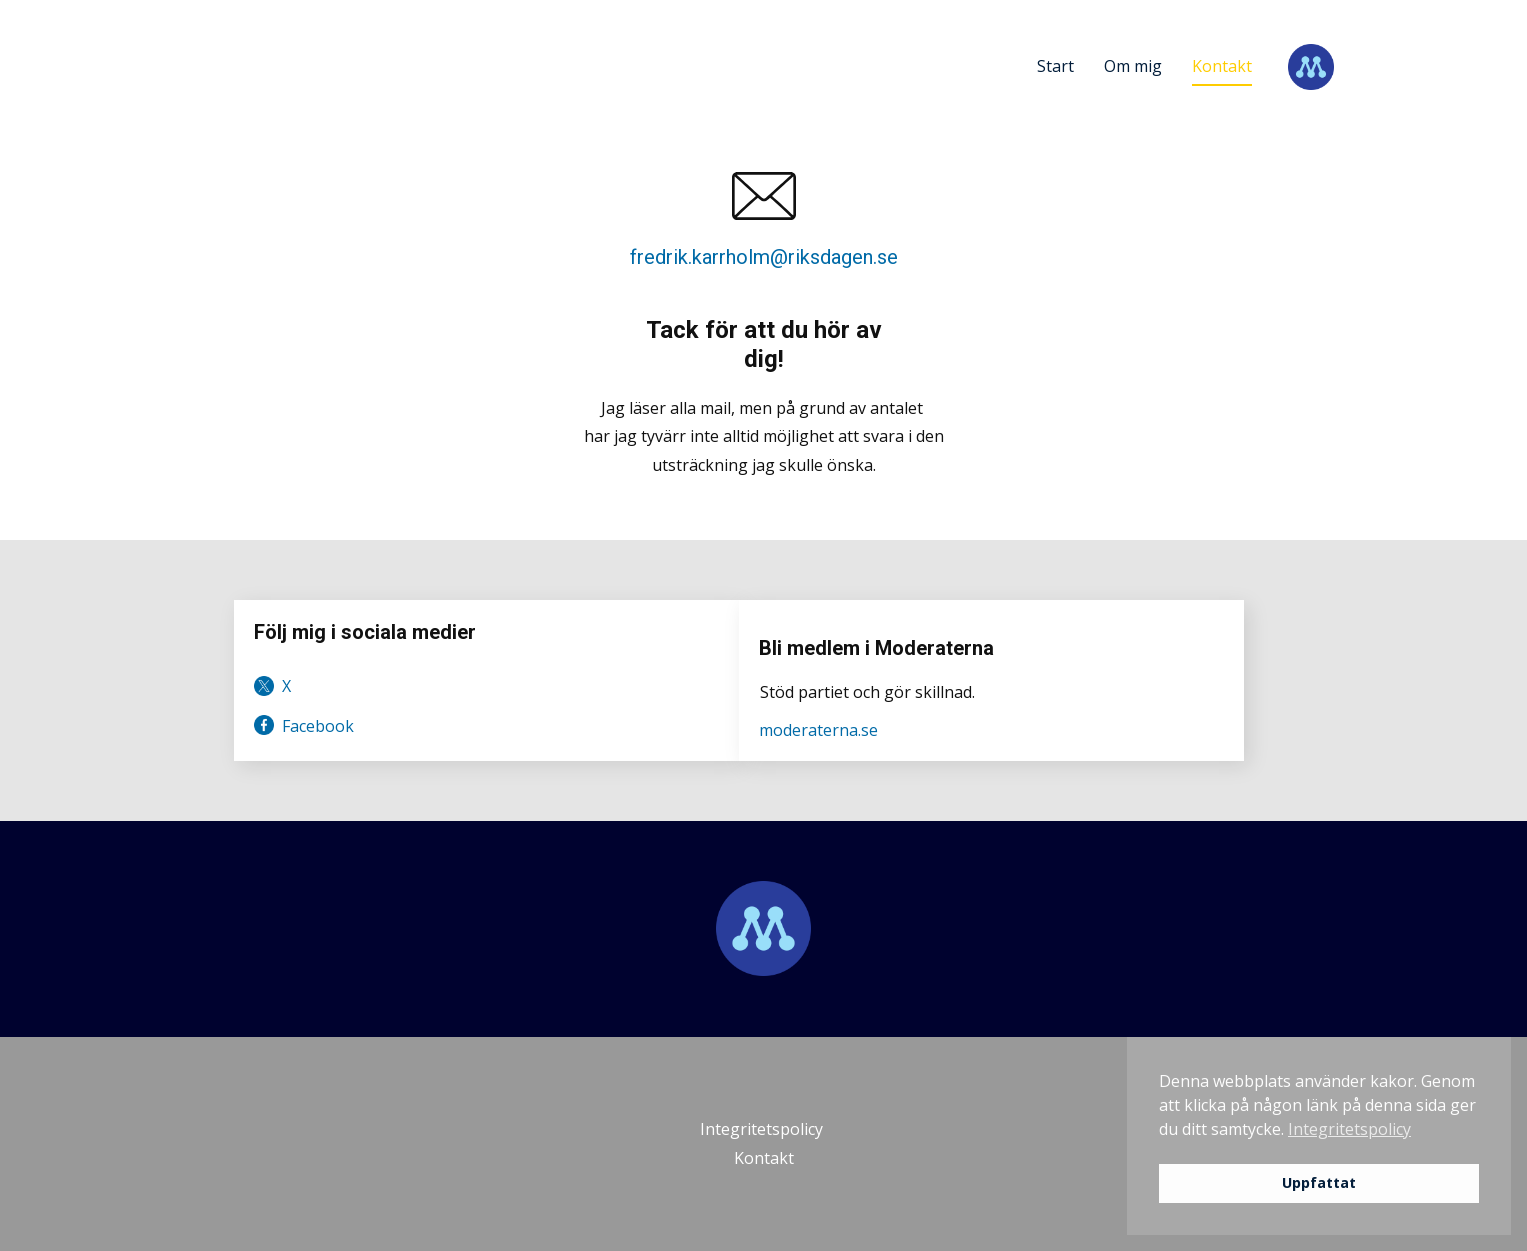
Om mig (1133, 66)
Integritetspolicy (763, 1129)
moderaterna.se (818, 730)
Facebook (304, 726)
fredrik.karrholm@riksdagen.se (764, 257)
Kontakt (1222, 66)
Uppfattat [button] (1319, 1182)
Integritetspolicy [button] (1349, 1129)
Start (1055, 66)
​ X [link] (272, 686)
